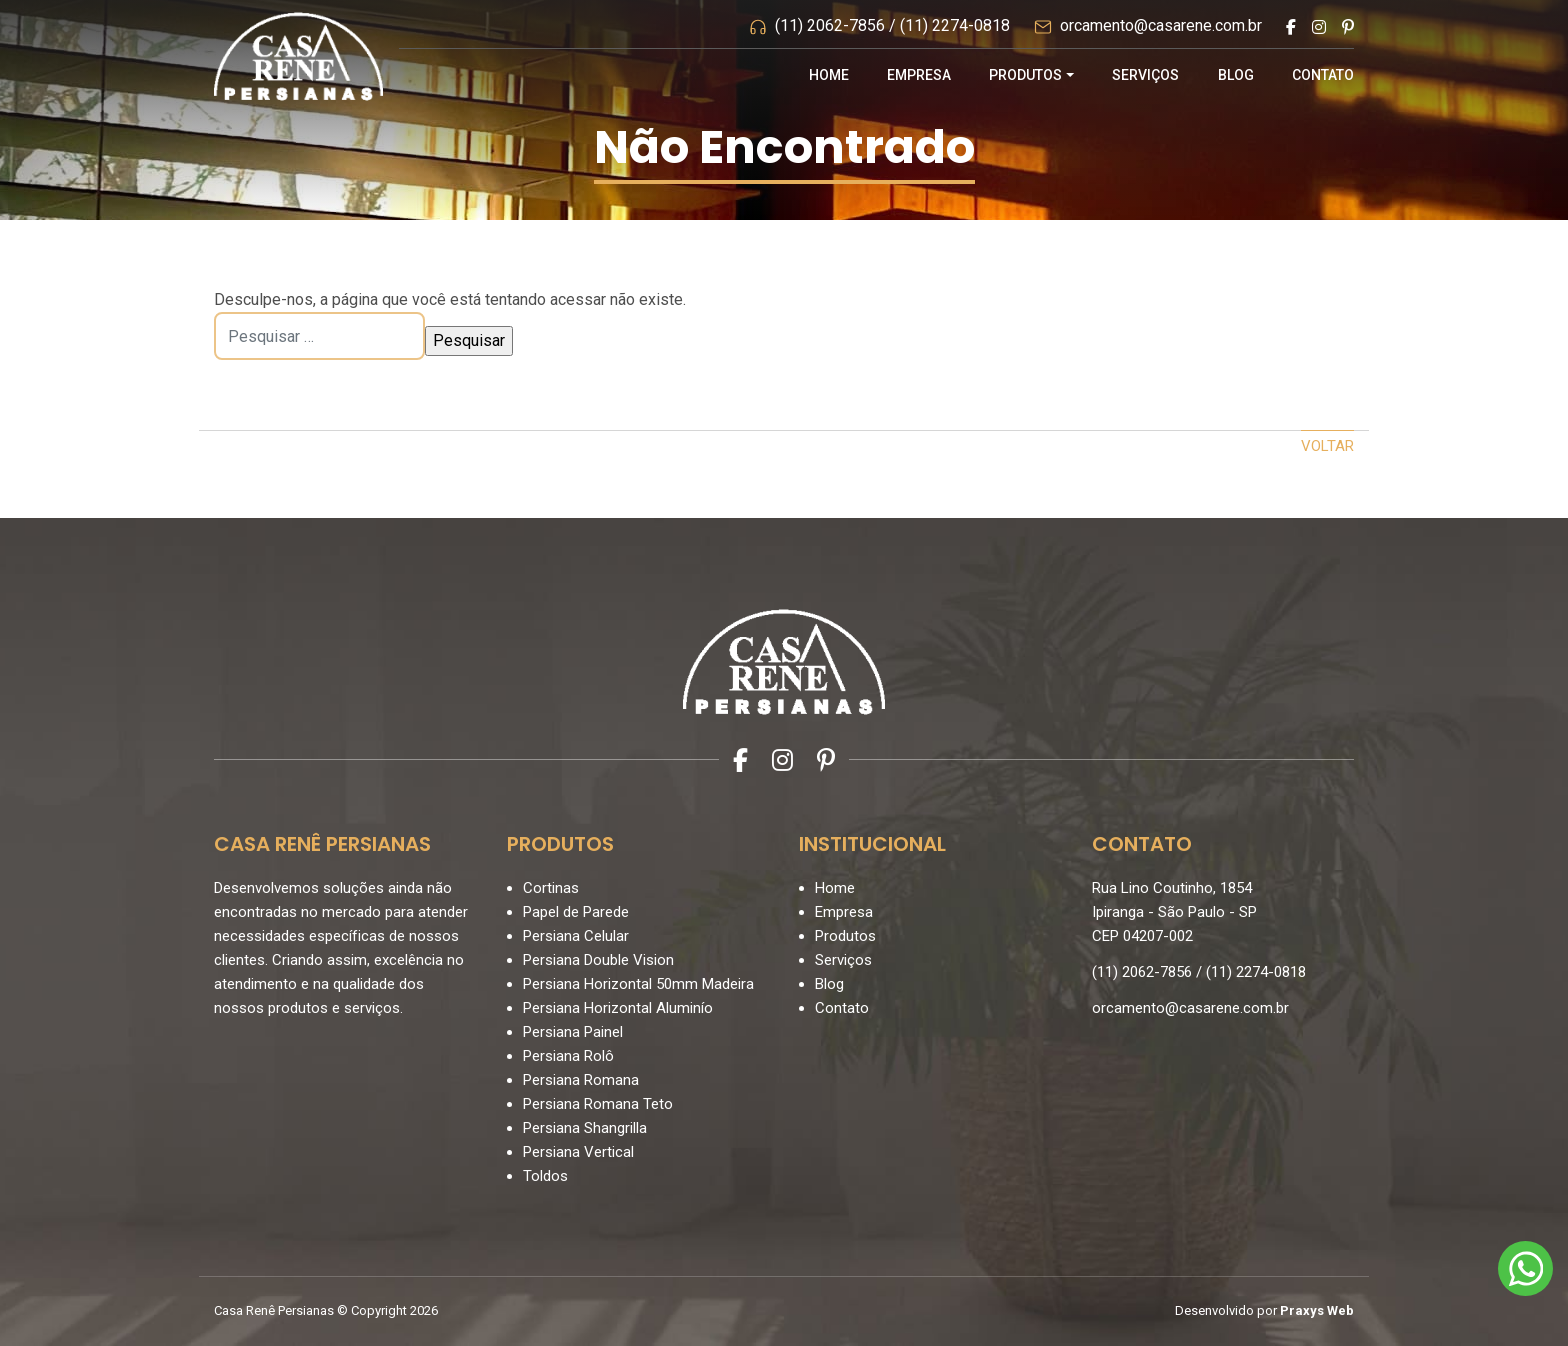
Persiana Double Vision (598, 960)
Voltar (1327, 446)
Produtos (1025, 75)
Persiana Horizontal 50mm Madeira (638, 984)
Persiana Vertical (578, 1152)
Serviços (1145, 75)
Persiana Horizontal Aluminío (618, 1008)
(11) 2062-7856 (830, 25)
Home (829, 75)
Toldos (545, 1176)
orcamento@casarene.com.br (1161, 25)
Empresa (919, 75)
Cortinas (551, 888)
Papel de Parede (576, 912)
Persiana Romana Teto (598, 1104)
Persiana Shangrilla (585, 1128)
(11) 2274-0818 (955, 25)
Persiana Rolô (568, 1056)
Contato (1323, 75)
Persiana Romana (581, 1080)
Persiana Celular (576, 936)
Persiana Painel (573, 1032)
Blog (1236, 75)
